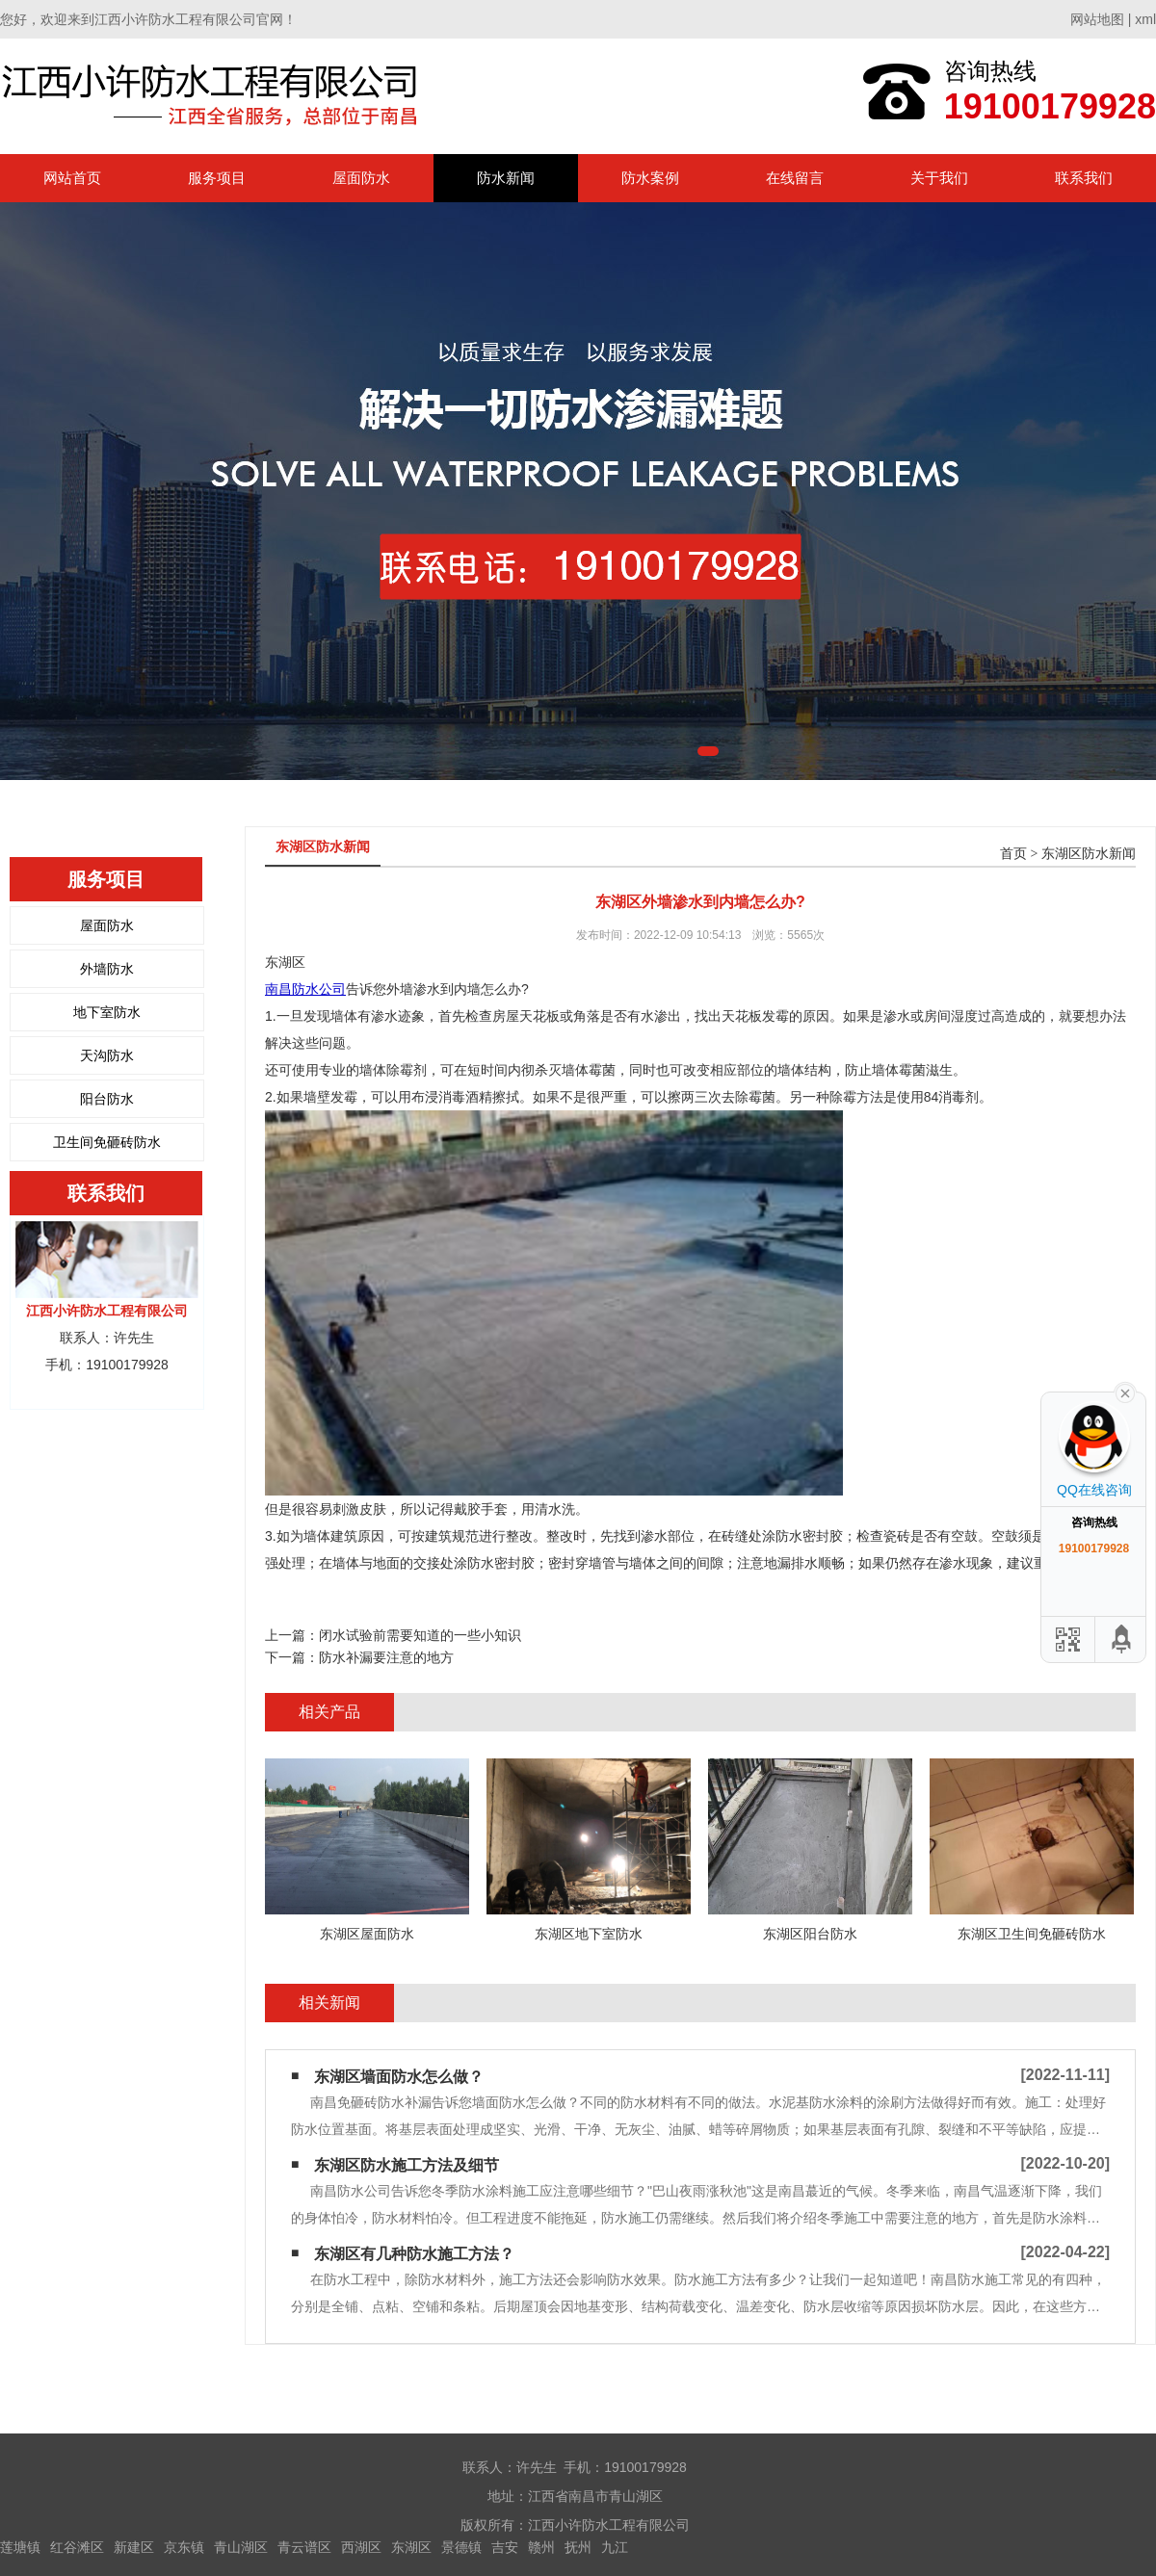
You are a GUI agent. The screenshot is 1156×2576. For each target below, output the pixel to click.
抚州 (578, 2547)
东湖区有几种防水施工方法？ (414, 2254)
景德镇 (461, 2547)
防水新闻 (506, 177)
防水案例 (650, 177)
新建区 (134, 2547)
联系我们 (1084, 177)
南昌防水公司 (305, 989)
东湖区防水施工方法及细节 (406, 2165)
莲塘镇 (20, 2547)
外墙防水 (107, 968)
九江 (614, 2547)
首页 (1013, 853)
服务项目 (217, 177)
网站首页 (72, 177)
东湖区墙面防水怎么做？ (399, 2077)
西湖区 (361, 2547)
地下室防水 (107, 1012)
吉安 (504, 2547)
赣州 (541, 2547)
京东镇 (184, 2547)
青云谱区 (304, 2547)
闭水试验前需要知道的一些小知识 (420, 1635)
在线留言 (795, 177)
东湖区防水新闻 (1088, 853)
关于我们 (939, 177)
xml (1145, 19)
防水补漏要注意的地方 (386, 1657)
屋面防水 (361, 177)
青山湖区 (241, 2547)
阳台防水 (107, 1098)
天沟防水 (107, 1055)
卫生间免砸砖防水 (107, 1142)
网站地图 (1097, 19)
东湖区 (411, 2547)
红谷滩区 (77, 2547)
